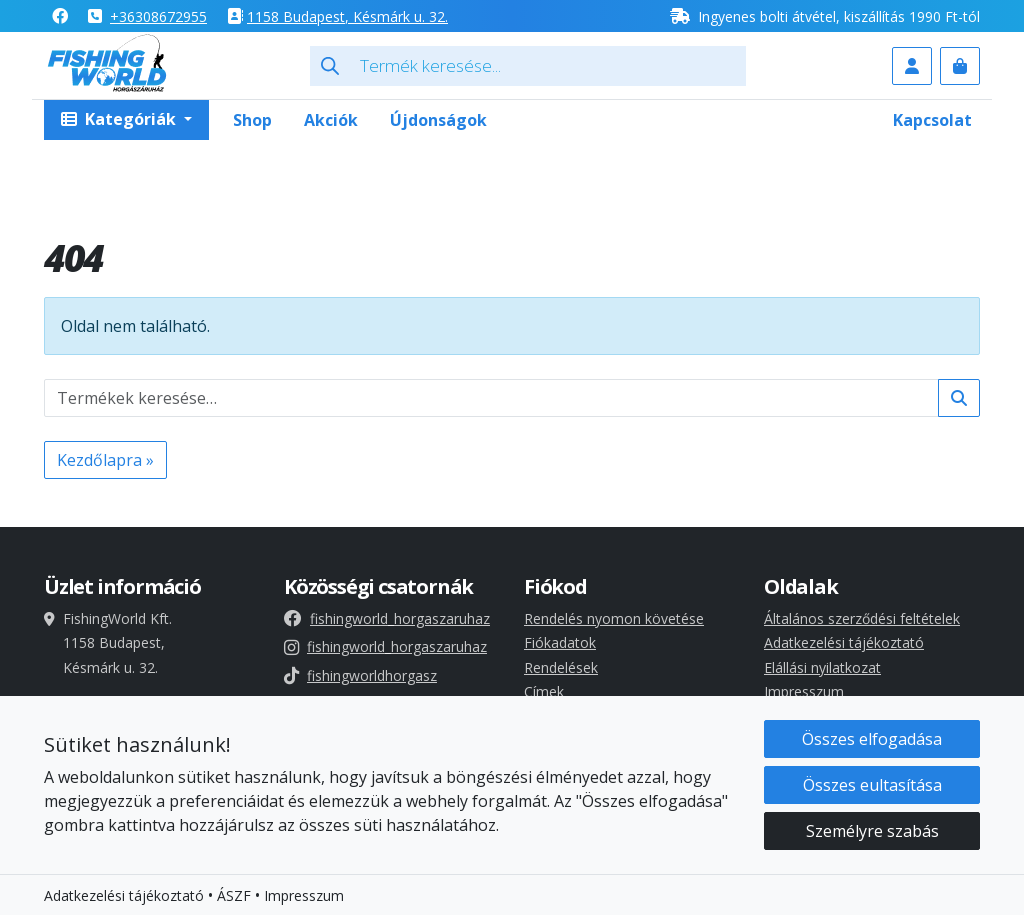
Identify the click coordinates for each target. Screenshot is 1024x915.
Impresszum (804, 691)
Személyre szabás (872, 836)
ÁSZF (234, 900)
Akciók (331, 120)
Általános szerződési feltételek (862, 618)
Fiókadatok (560, 642)
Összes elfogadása (872, 744)
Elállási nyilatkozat (822, 667)
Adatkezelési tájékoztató (844, 642)
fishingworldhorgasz (360, 675)
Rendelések (561, 667)
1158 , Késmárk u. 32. (347, 16)
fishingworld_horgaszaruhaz (387, 618)
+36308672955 (158, 16)
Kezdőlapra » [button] (105, 460)
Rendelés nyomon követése (614, 618)
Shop (252, 120)
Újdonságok (438, 120)
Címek (544, 691)
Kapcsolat (932, 120)
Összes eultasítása (872, 790)
